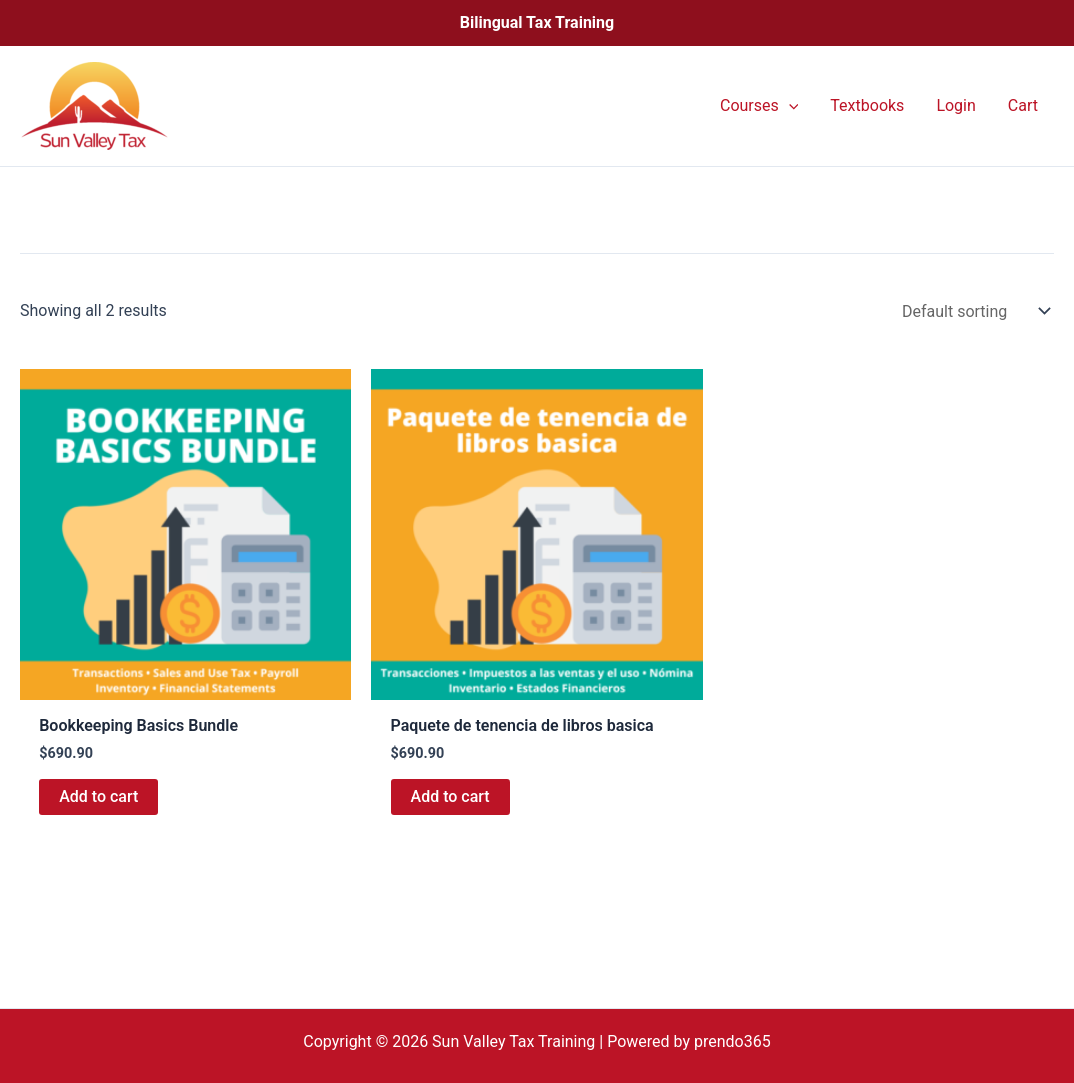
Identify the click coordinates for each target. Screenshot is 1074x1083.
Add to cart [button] (98, 796)
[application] (789, 106)
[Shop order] (974, 311)
